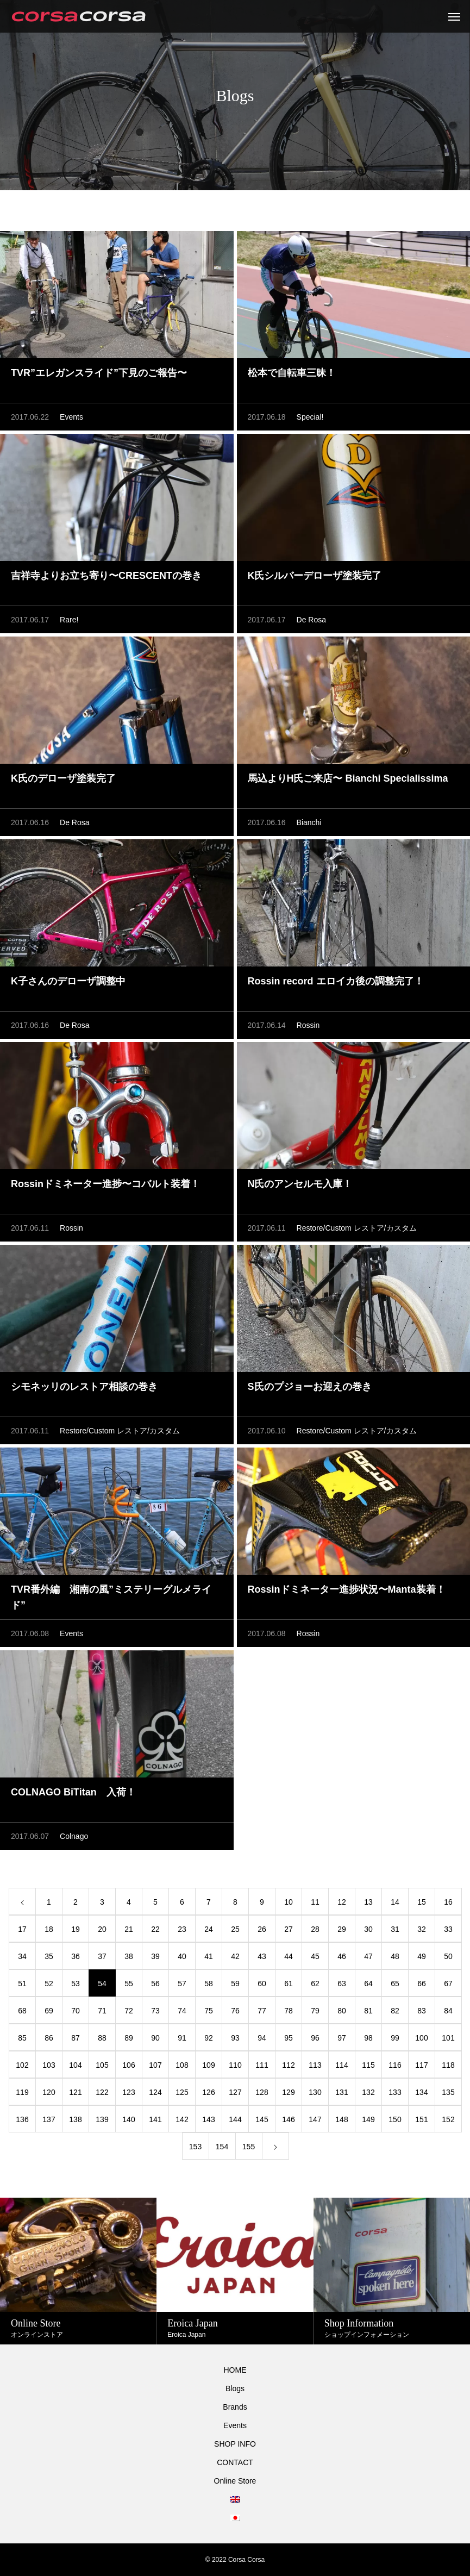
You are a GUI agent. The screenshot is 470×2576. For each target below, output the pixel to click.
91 (182, 2038)
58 (208, 1983)
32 (421, 1929)
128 (261, 2092)
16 (448, 1902)
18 (49, 1929)
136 (22, 2119)
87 (75, 2038)
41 (208, 1956)
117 (421, 2065)
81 (368, 2010)
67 (448, 1983)
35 (49, 1956)
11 (315, 1902)
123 (128, 2092)
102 (22, 2065)
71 (102, 2010)
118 (448, 2065)
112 (288, 2065)
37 (102, 1956)
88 (102, 2038)
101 (448, 2038)
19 (75, 1929)
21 (128, 1929)
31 (395, 1929)
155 (248, 2146)
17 (22, 1929)
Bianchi (309, 822)
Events (71, 417)
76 (235, 2010)
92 (208, 2038)
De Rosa (311, 619)
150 (394, 2119)
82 (395, 2010)
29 (341, 1929)
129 (288, 2092)
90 (155, 2038)
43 (262, 1956)
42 (235, 1956)
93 (235, 2038)
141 (155, 2119)
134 (421, 2092)
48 (395, 1956)
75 (208, 2010)
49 (421, 1956)
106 (128, 2065)
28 (315, 1929)
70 (75, 2010)
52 (49, 1983)
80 (341, 2010)
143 (208, 2119)
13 (368, 1902)
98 (368, 2038)
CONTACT (235, 2462)
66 (421, 1983)
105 (102, 2065)
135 (448, 2092)
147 (315, 2119)
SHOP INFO (235, 2444)
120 (48, 2092)
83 (421, 2010)
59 (235, 1983)
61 (288, 1983)
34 (22, 1956)
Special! (310, 417)
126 (208, 2092)
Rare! (69, 619)
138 (75, 2119)
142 (182, 2119)
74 (182, 2010)
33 (448, 1929)
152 (448, 2119)
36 (75, 1956)
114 (341, 2065)
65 (395, 1983)
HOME (235, 2370)
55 (128, 1983)
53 (75, 1983)
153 (195, 2146)
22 (155, 1929)
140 (128, 2119)
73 (155, 2010)
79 (315, 2010)
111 (261, 2065)
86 (49, 2038)
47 (368, 1956)
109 (208, 2065)
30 (368, 1929)
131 (341, 2092)
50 (448, 1956)
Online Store (235, 2481)
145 (261, 2119)
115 (368, 2065)
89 (128, 2038)
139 (102, 2119)
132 (368, 2092)
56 (155, 1983)
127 (235, 2092)
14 (395, 1902)
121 (75, 2092)
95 (288, 2038)
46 (341, 1956)
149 (368, 2119)
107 (155, 2065)
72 (128, 2010)
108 (182, 2065)
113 (315, 2065)
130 (315, 2092)
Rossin (308, 1025)
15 (421, 1902)
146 (288, 2119)
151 (421, 2119)
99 (395, 2038)
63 (341, 1983)
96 (315, 2038)
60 (262, 1983)
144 (235, 2119)
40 (182, 1956)
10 (288, 1902)
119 (22, 2092)
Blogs (235, 2388)
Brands (235, 2407)
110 (235, 2065)
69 (49, 2010)
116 (394, 2065)
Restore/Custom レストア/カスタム (357, 1228)
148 (341, 2119)
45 (315, 1956)
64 (368, 1983)
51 (22, 1983)
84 (448, 2010)
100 (421, 2038)
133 (394, 2092)
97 (341, 2038)
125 (182, 2092)
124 (155, 2092)
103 (48, 2065)
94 (262, 2038)
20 (102, 1929)
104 (75, 2065)
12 (341, 1902)
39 (155, 1956)
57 (182, 1983)
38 (128, 1956)
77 (262, 2010)
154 (222, 2146)
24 (208, 1929)
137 (48, 2119)
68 (22, 2010)
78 (288, 2010)
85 (22, 2038)
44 (288, 1956)
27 (288, 1929)
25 (235, 1929)
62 (315, 1983)
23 (182, 1929)
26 (262, 1929)
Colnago (74, 1836)
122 (102, 2092)
